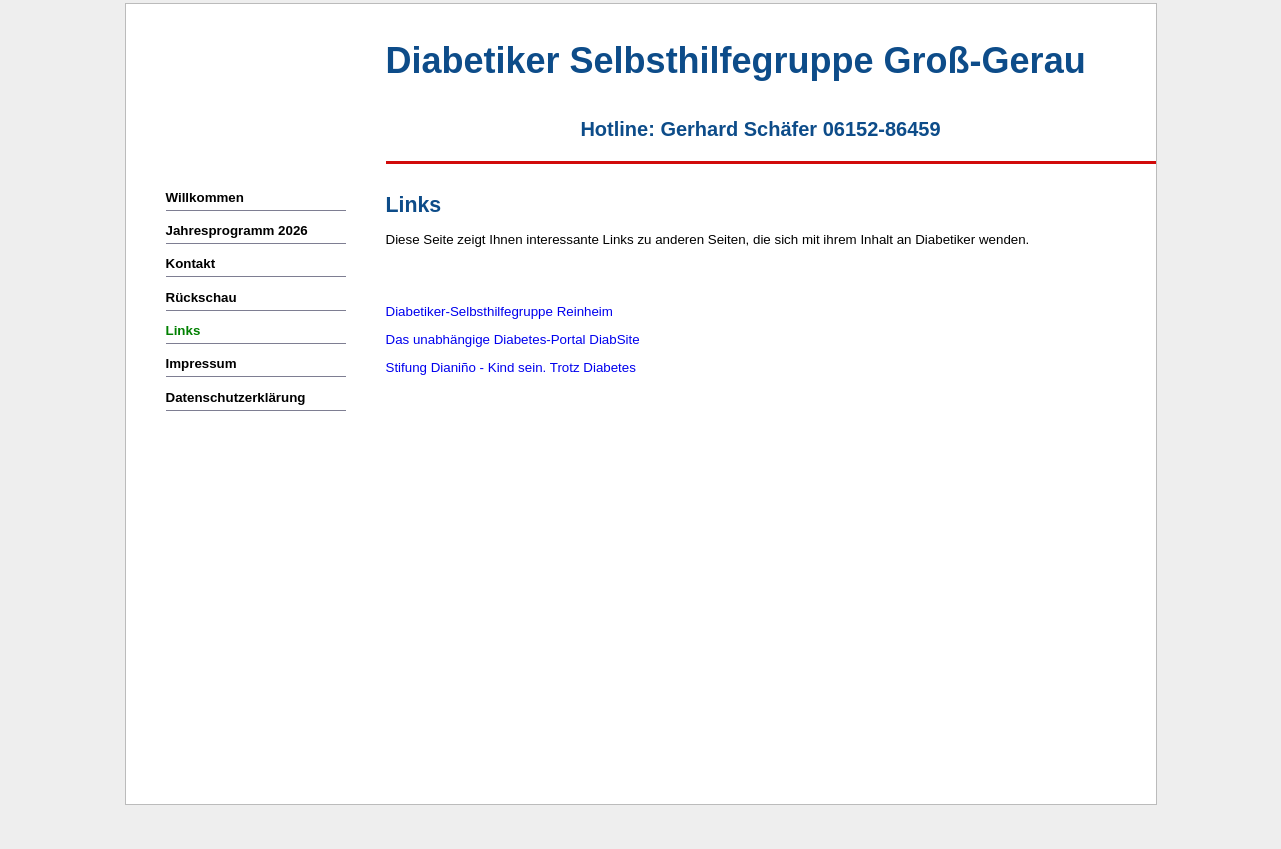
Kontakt (192, 263)
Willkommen (205, 197)
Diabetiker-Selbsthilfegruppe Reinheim (499, 311)
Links (183, 330)
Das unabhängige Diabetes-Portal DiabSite (513, 339)
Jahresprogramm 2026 (237, 230)
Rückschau (201, 297)
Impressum (201, 363)
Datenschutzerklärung (236, 397)
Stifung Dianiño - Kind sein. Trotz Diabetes (511, 367)
